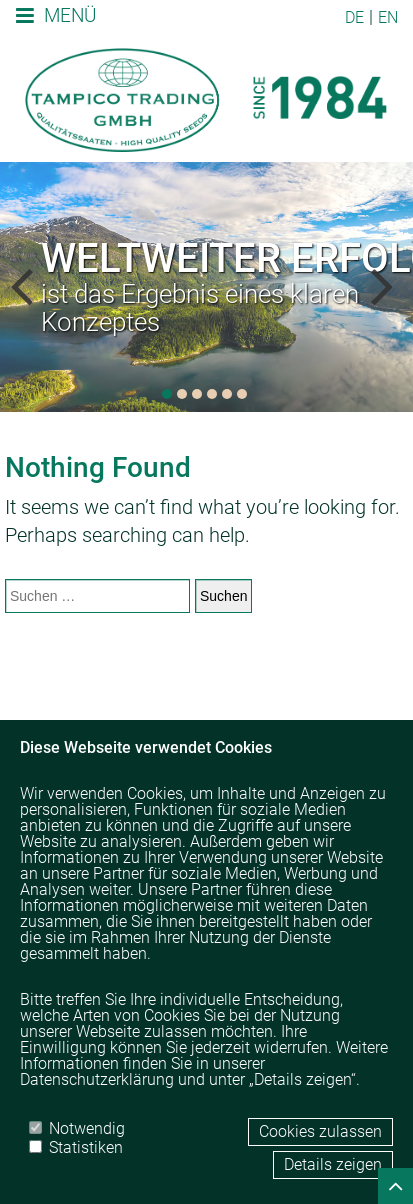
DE (354, 17)
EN (388, 17)
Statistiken (76, 1147)
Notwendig (77, 1128)
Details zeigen (333, 1164)
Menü (56, 15)
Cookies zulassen (320, 1131)
